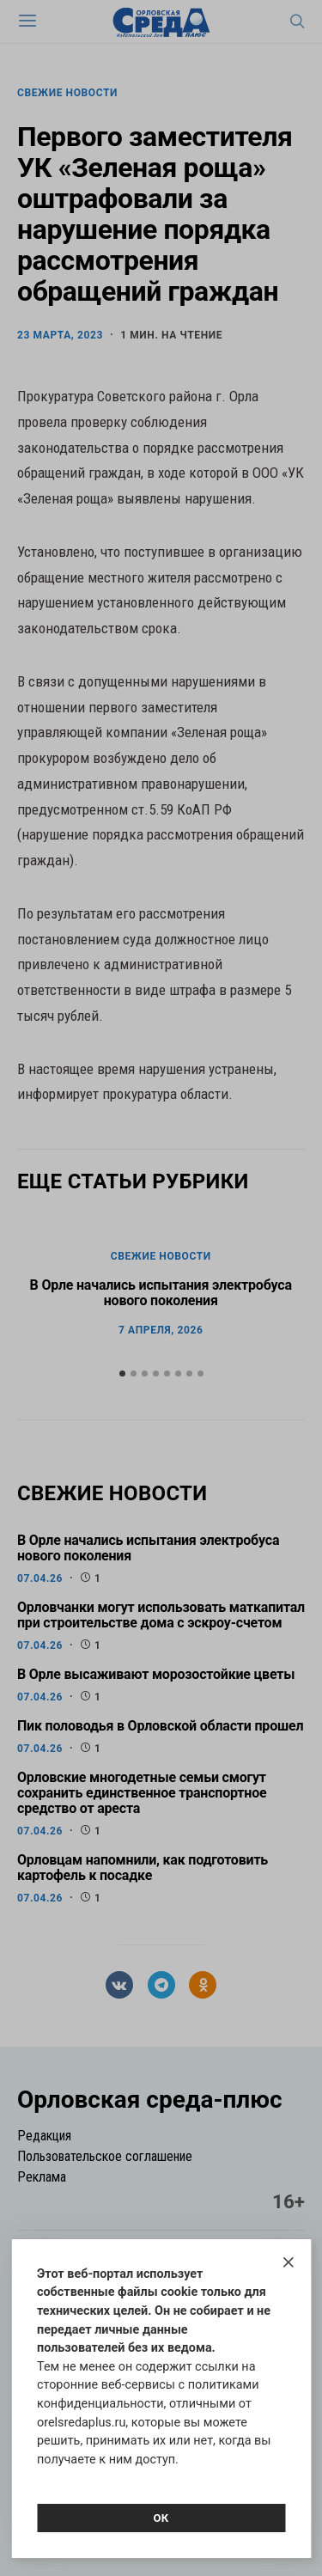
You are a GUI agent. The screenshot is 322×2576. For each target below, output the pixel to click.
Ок (160, 2518)
